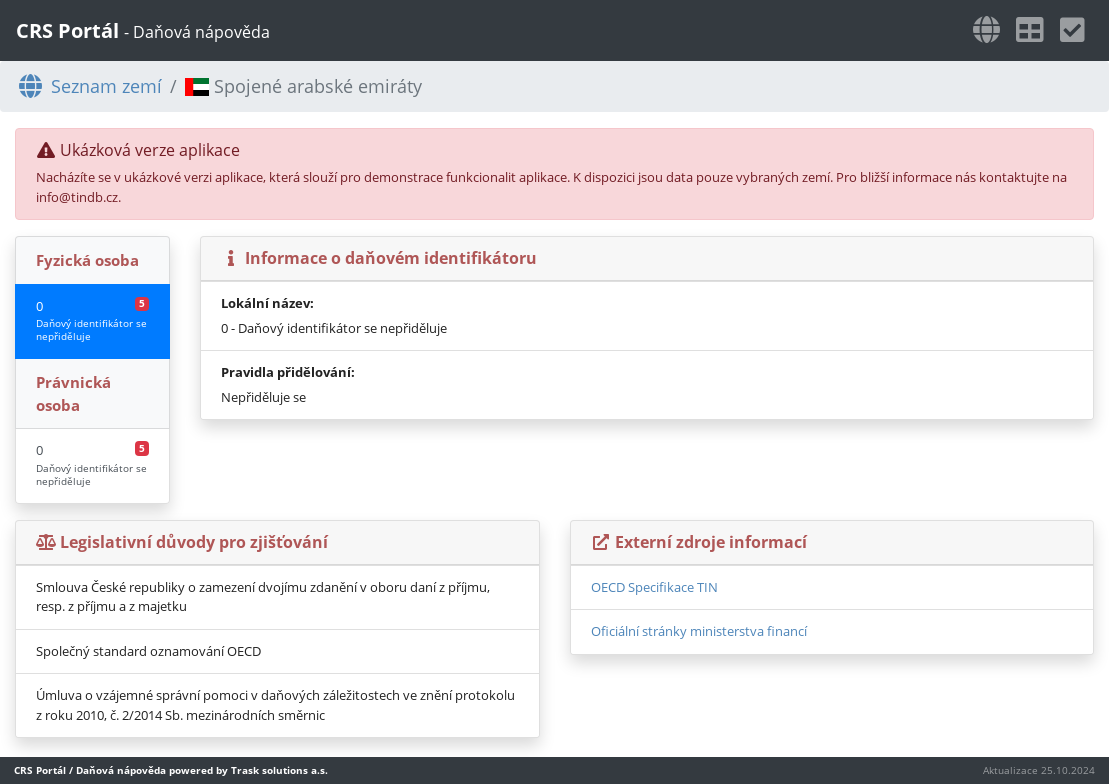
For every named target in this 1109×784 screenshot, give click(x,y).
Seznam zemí (89, 86)
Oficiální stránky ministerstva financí (699, 631)
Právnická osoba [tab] (73, 393)
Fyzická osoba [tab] (87, 260)
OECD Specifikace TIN (654, 587)
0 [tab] (92, 320)
